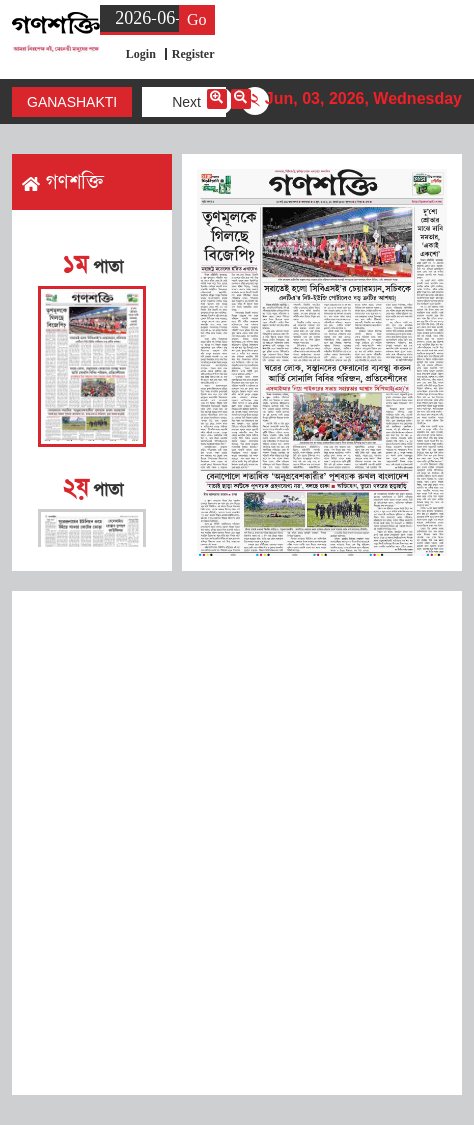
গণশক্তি (63, 182)
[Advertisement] (237, 843)
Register (193, 54)
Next (186, 102)
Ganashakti (72, 102)
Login (141, 54)
